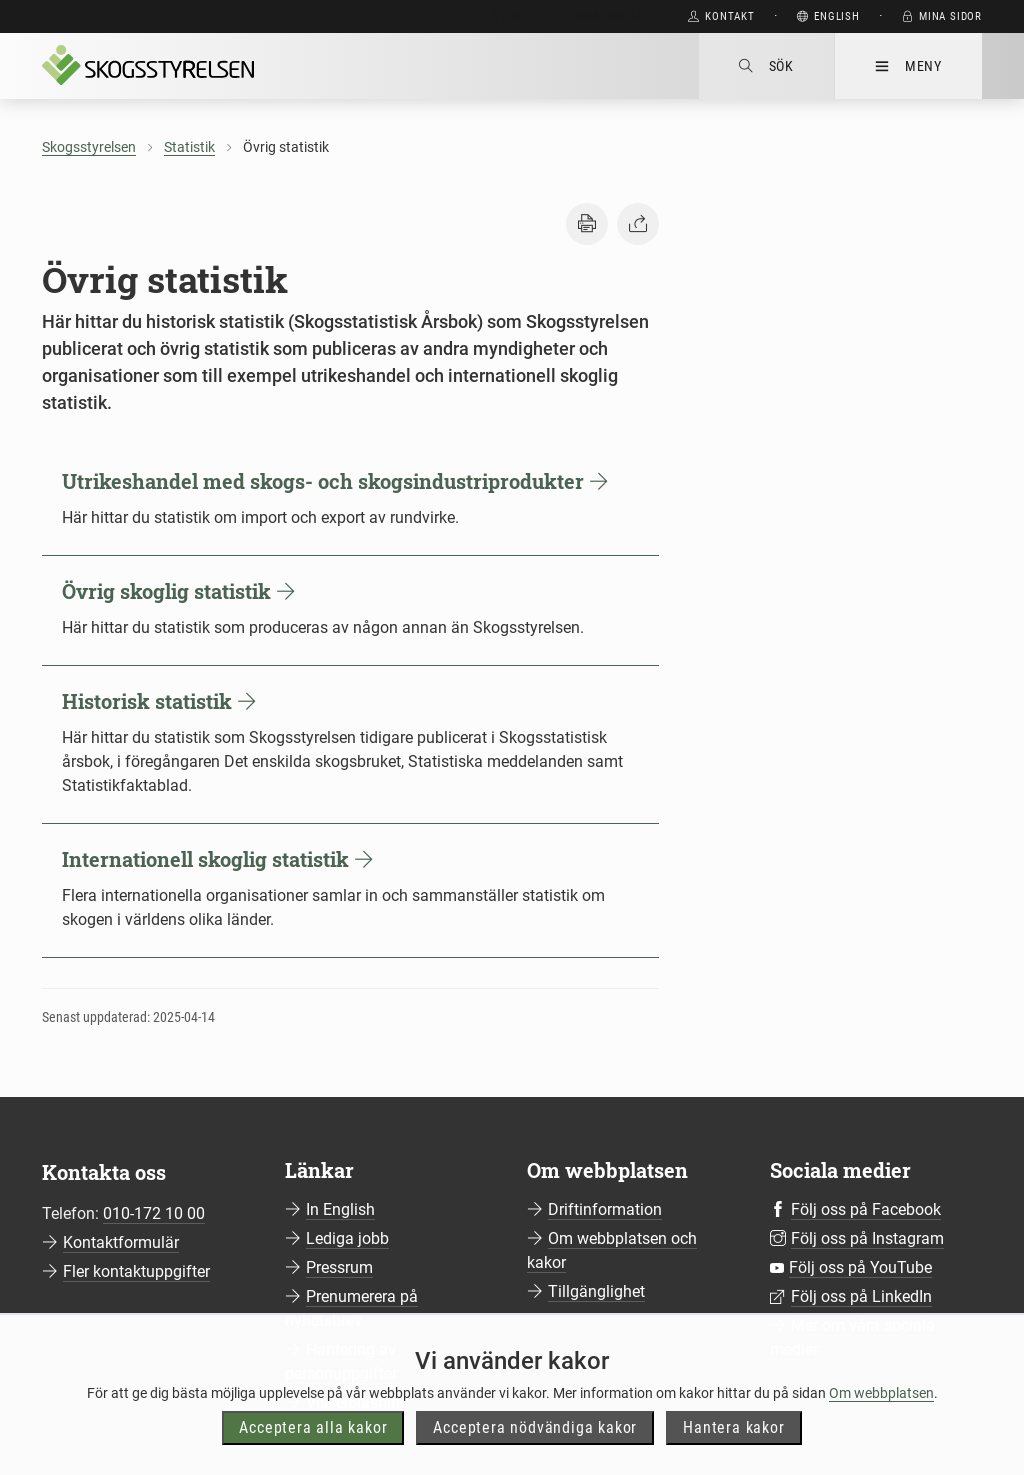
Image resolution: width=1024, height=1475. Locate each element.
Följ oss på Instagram (867, 1238)
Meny (908, 66)
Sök (766, 66)
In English (340, 1209)
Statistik (189, 147)
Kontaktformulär (121, 1242)
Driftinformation (605, 1209)
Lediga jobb (347, 1238)
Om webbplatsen (881, 1433)
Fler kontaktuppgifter (136, 1271)
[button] (587, 224)
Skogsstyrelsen (89, 147)
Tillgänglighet (596, 1291)
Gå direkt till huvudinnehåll (568, 16)
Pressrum (339, 1267)
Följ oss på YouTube (860, 1267)
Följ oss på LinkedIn (861, 1296)
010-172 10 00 (154, 1213)
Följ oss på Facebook (866, 1209)
